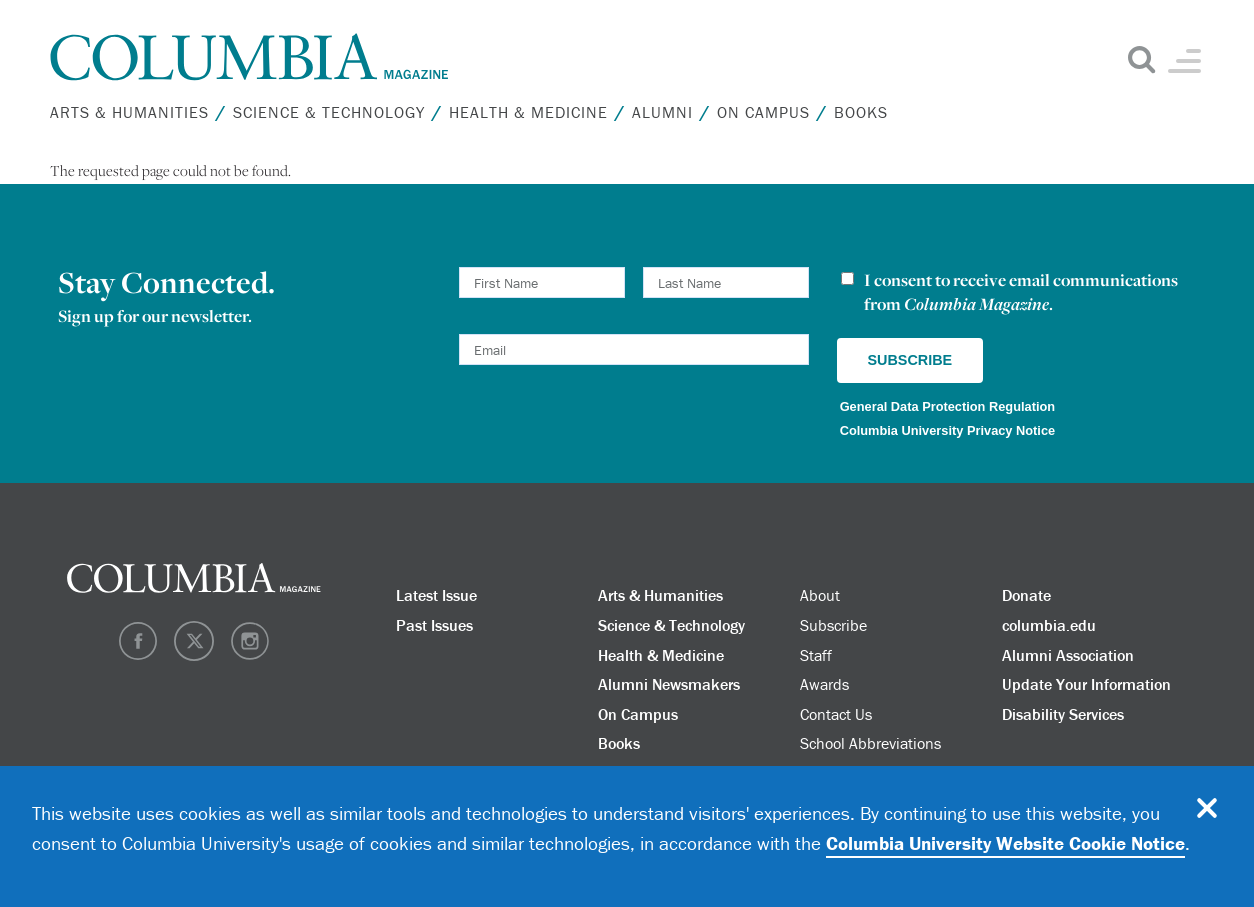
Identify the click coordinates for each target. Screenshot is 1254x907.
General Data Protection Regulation (947, 406)
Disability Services (1063, 714)
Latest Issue (436, 595)
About (820, 595)
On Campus (763, 112)
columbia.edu (1049, 625)
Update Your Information (1086, 684)
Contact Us (836, 714)
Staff (816, 655)
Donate (1026, 595)
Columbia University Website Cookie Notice (1005, 843)
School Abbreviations (870, 743)
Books (861, 112)
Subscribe (833, 625)
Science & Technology (329, 112)
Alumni (662, 112)
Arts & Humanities (129, 112)
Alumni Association (1068, 655)
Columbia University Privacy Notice (948, 430)
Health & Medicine (528, 112)
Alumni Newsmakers (669, 684)
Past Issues (434, 625)
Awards (824, 684)
